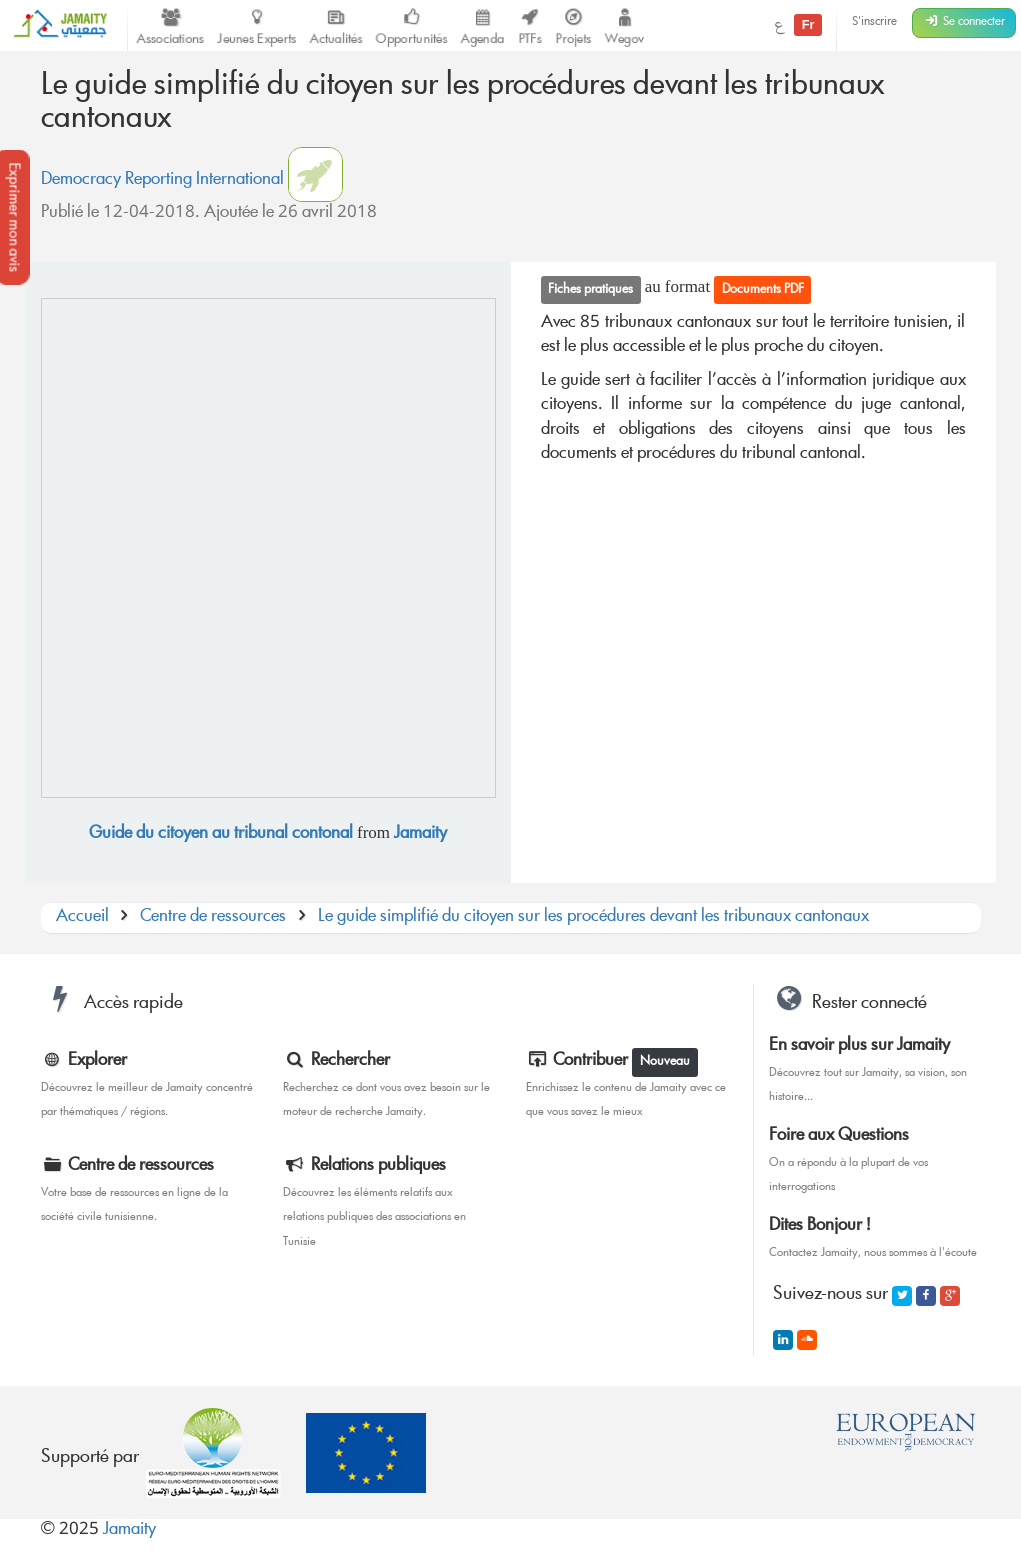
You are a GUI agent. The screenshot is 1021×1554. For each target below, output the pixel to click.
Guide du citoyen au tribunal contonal (221, 834)
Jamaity (420, 834)
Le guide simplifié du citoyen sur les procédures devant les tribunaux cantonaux (593, 917)
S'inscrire (874, 22)
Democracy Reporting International (162, 180)
